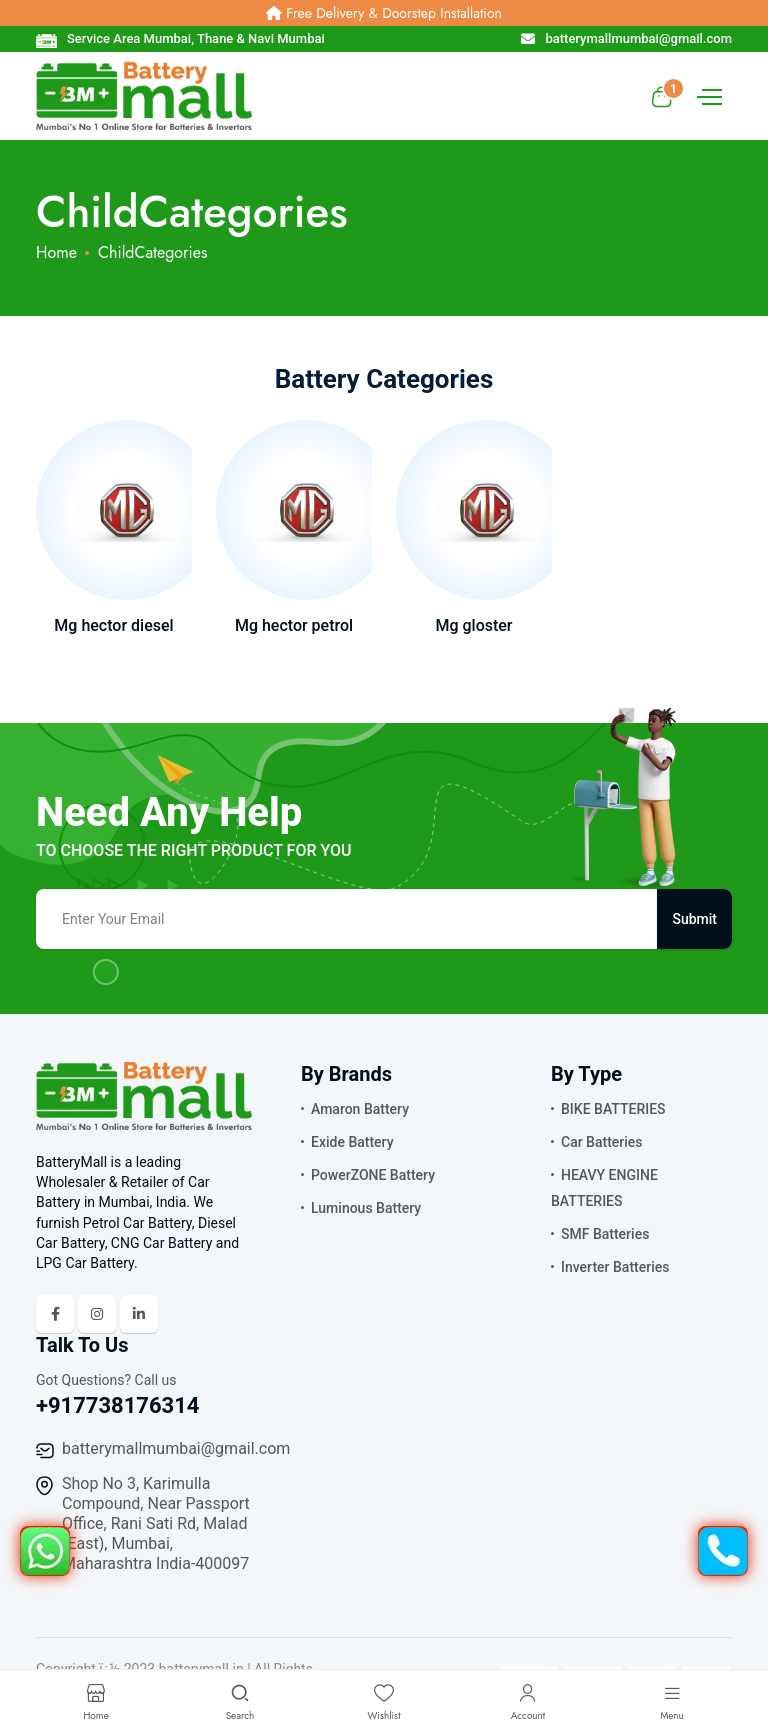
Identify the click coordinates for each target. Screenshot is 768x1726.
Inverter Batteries (615, 1267)
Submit (694, 919)
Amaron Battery (360, 1109)
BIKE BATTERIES (613, 1109)
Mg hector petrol (294, 625)
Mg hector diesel (113, 625)
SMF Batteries (605, 1234)
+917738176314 (117, 1405)
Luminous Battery (366, 1208)
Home (56, 252)
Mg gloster (473, 625)
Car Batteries (602, 1142)
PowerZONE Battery (373, 1175)
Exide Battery (352, 1142)
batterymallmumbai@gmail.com (176, 1448)
